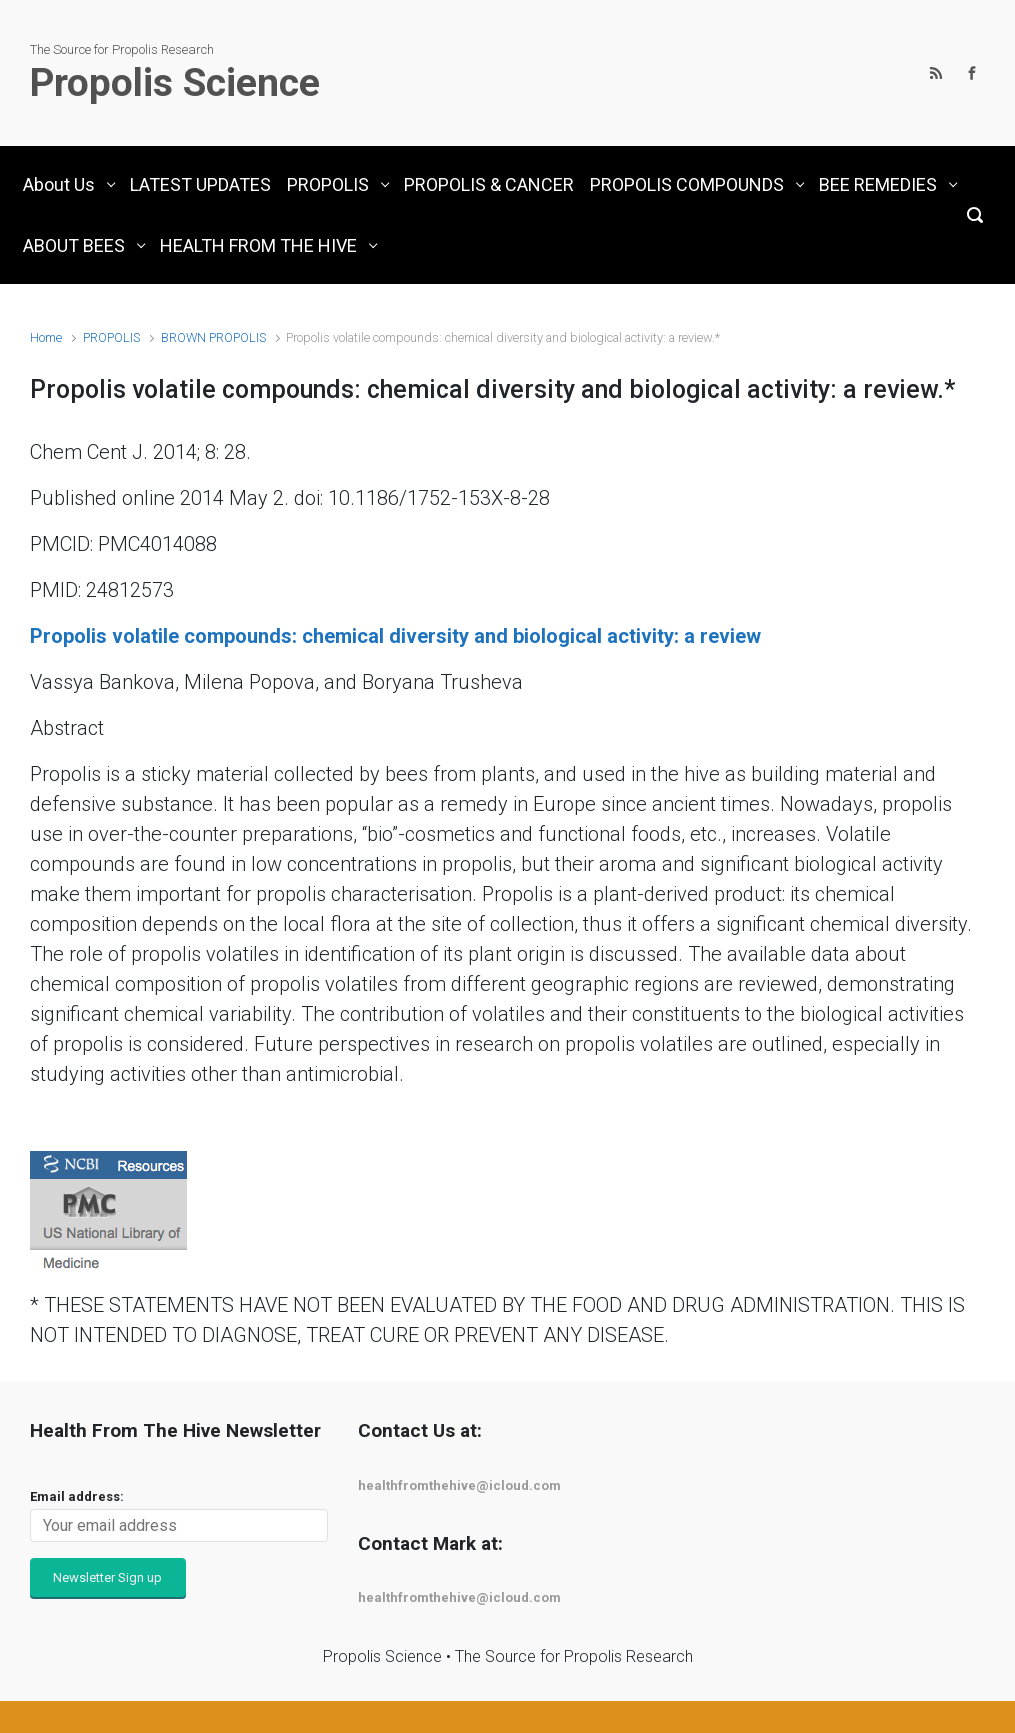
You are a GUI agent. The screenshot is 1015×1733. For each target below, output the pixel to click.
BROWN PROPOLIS (213, 337)
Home (46, 337)
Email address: (77, 1496)
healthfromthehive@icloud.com (459, 1485)
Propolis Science (175, 83)
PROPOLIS (111, 337)
